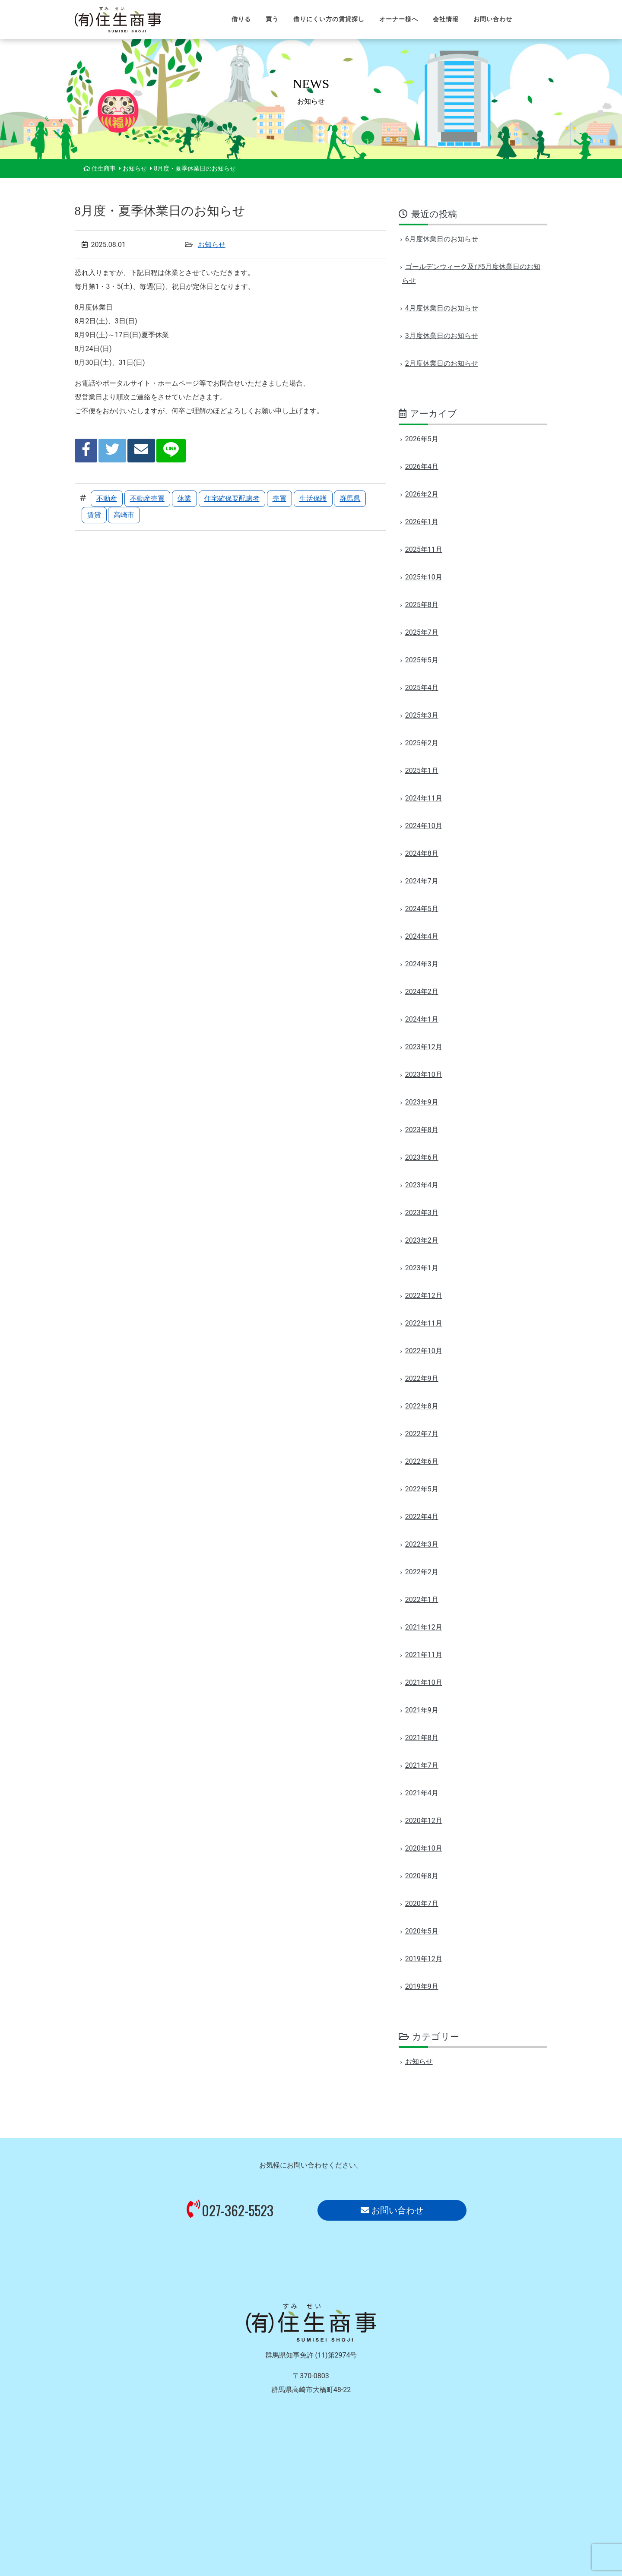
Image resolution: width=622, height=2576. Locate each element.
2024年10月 (423, 826)
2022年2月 (421, 1572)
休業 (184, 498)
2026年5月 (421, 439)
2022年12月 (423, 1295)
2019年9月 (421, 1986)
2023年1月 (421, 1268)
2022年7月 (421, 1434)
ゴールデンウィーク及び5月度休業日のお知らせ (471, 274)
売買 (279, 498)
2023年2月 (421, 1240)
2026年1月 (421, 522)
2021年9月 (421, 1710)
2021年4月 (421, 1793)
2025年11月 (423, 549)
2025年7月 (421, 632)
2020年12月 (423, 1820)
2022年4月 (421, 1517)
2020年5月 (421, 1931)
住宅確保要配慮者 (232, 498)
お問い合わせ (392, 2210)
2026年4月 (421, 466)
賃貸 (94, 515)
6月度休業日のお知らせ (441, 239)
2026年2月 (421, 494)
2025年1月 (421, 770)
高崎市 (124, 515)
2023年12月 (423, 1047)
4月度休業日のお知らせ (441, 308)
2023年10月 (423, 1074)
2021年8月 (421, 1738)
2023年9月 (421, 1102)
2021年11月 (423, 1655)
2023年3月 (421, 1213)
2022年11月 (423, 1323)
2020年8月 (421, 1876)
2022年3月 (421, 1544)
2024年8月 (421, 853)
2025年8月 (421, 605)
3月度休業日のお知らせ (441, 336)
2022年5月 (421, 1489)
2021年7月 (421, 1765)
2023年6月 (421, 1157)
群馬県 (350, 498)
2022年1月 (421, 1599)
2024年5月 (421, 909)
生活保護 (313, 498)
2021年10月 (423, 1682)
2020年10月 (423, 1848)
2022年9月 (421, 1378)
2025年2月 (421, 743)
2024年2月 (421, 991)
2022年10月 (423, 1351)
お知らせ (211, 245)
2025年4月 (421, 688)
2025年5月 (421, 660)
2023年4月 (421, 1185)
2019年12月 (423, 1959)
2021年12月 (423, 1627)
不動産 (106, 498)
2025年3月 (421, 715)
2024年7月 (421, 881)
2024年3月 (421, 964)
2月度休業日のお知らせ (441, 363)
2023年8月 (421, 1130)
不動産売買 (147, 498)
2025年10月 (423, 577)
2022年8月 (421, 1406)
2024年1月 (421, 1019)
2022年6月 (421, 1461)
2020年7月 (421, 1903)
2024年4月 (421, 936)
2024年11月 (423, 798)
